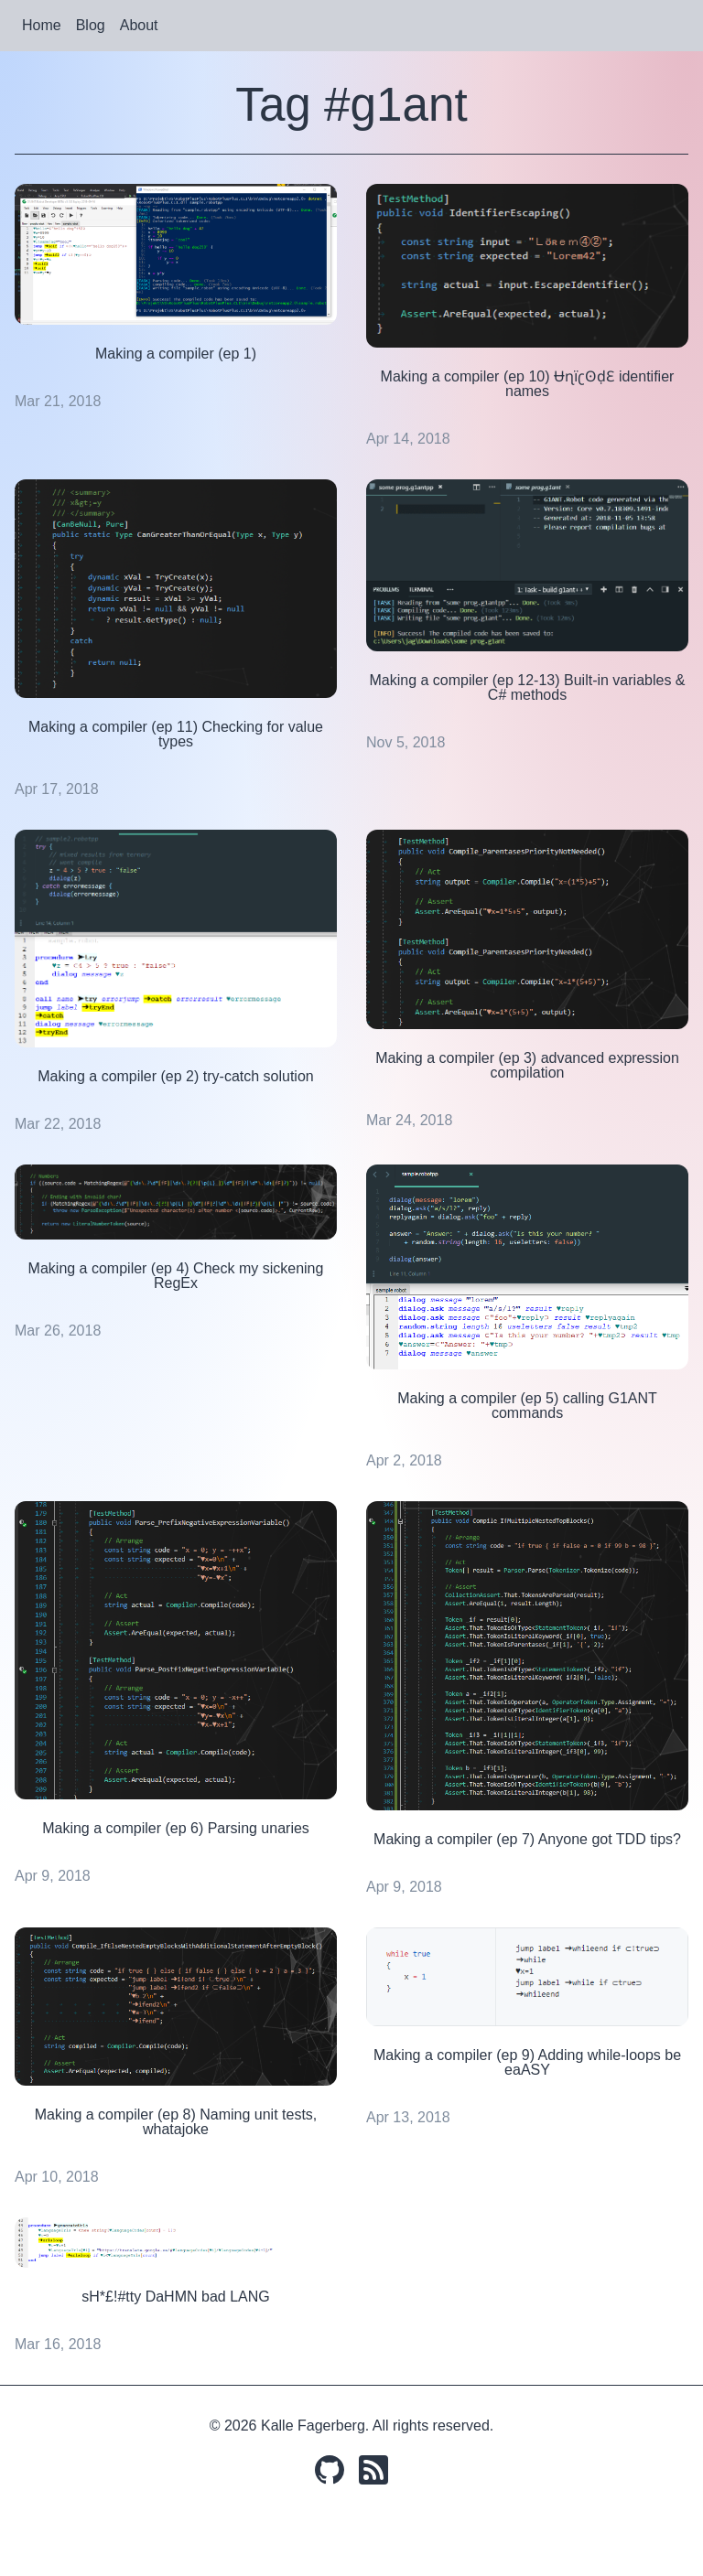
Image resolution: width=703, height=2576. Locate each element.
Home (41, 25)
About (139, 25)
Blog (90, 25)
